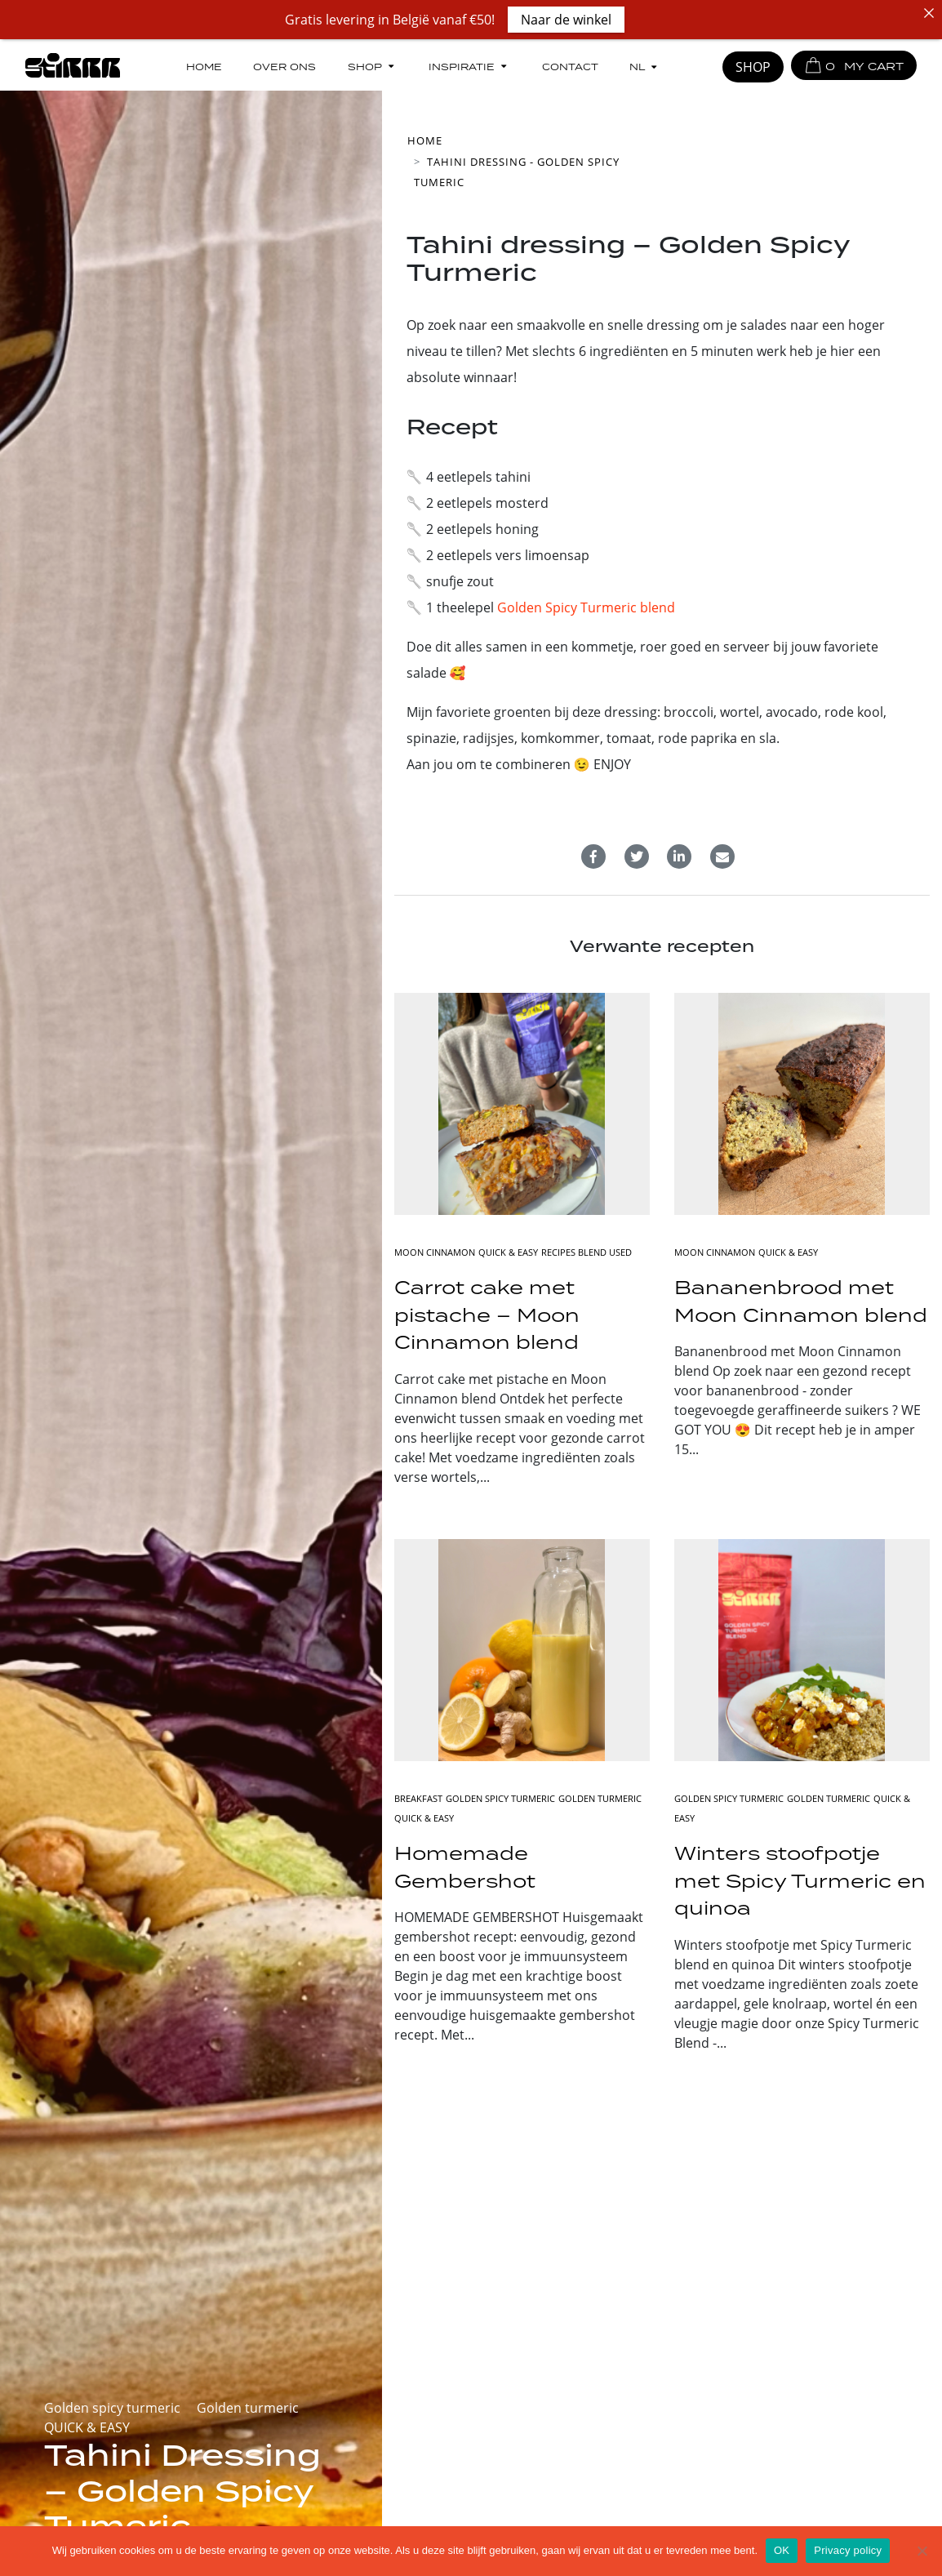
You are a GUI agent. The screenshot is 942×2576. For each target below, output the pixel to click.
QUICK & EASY (87, 2427)
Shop (373, 66)
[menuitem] (645, 67)
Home (204, 66)
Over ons (284, 66)
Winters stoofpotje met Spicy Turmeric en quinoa (800, 1880)
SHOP (753, 67)
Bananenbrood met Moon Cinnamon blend (800, 1301)
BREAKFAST (418, 1798)
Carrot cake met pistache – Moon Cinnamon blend (487, 1315)
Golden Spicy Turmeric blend (586, 607)
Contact (570, 66)
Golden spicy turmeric (112, 2408)
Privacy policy (848, 2550)
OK (781, 2550)
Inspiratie (469, 66)
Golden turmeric (248, 2408)
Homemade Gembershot (464, 1866)
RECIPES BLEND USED (586, 1252)
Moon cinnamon (434, 1252)
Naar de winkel (566, 20)
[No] (921, 2551)
